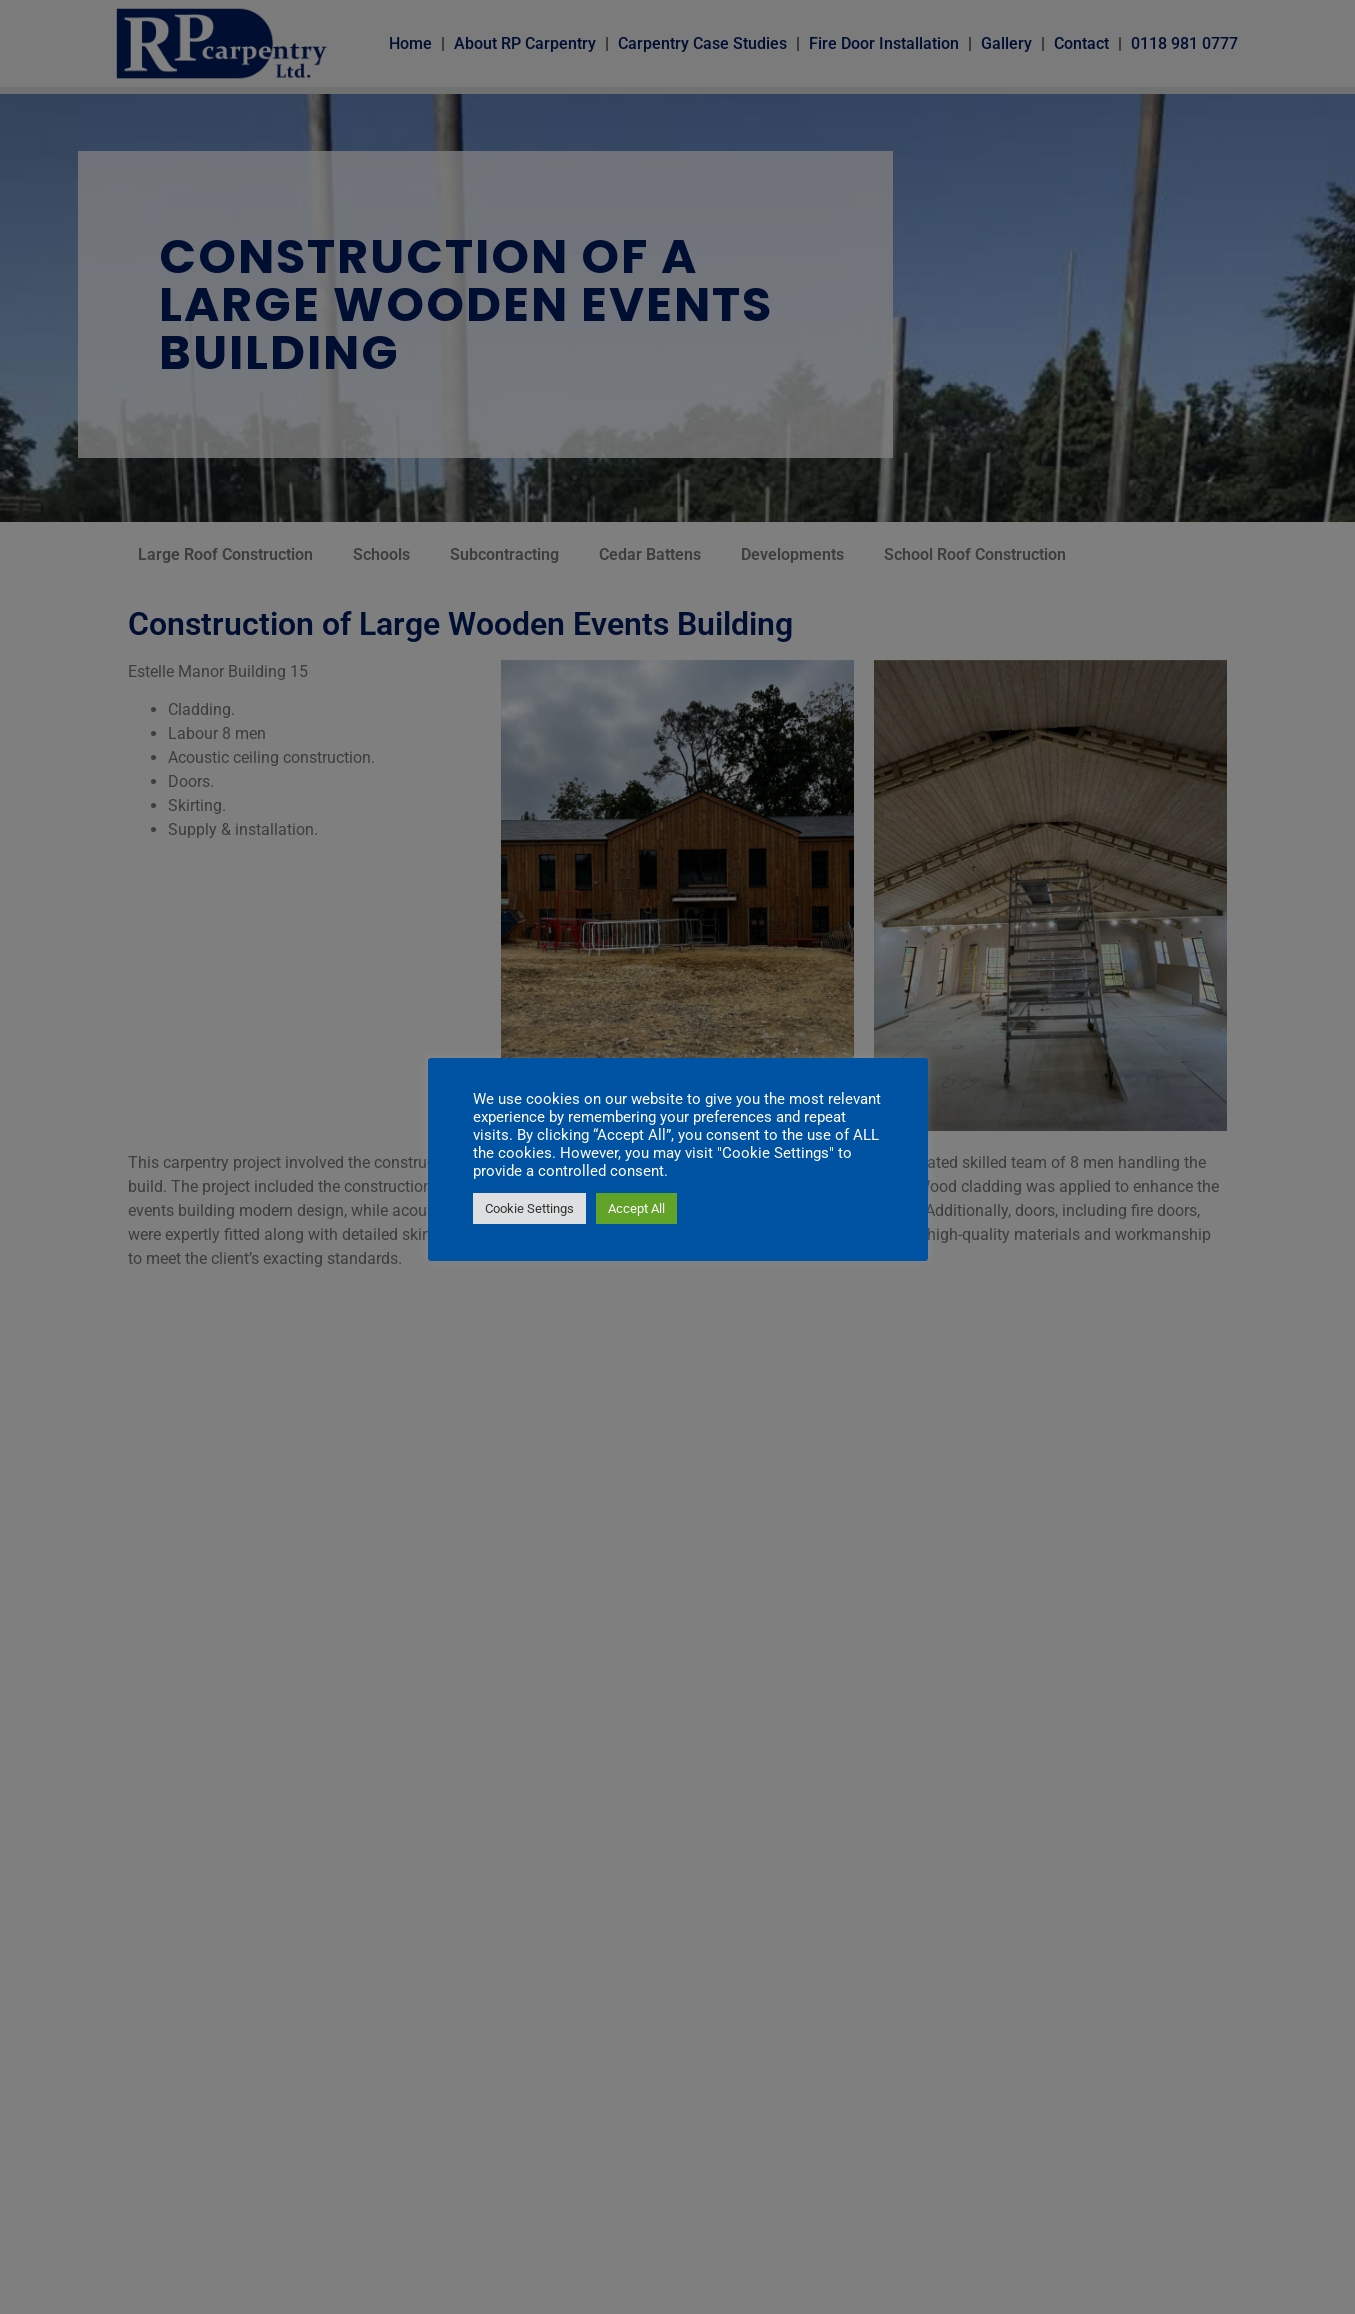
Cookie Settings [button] (529, 1208)
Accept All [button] (636, 1208)
